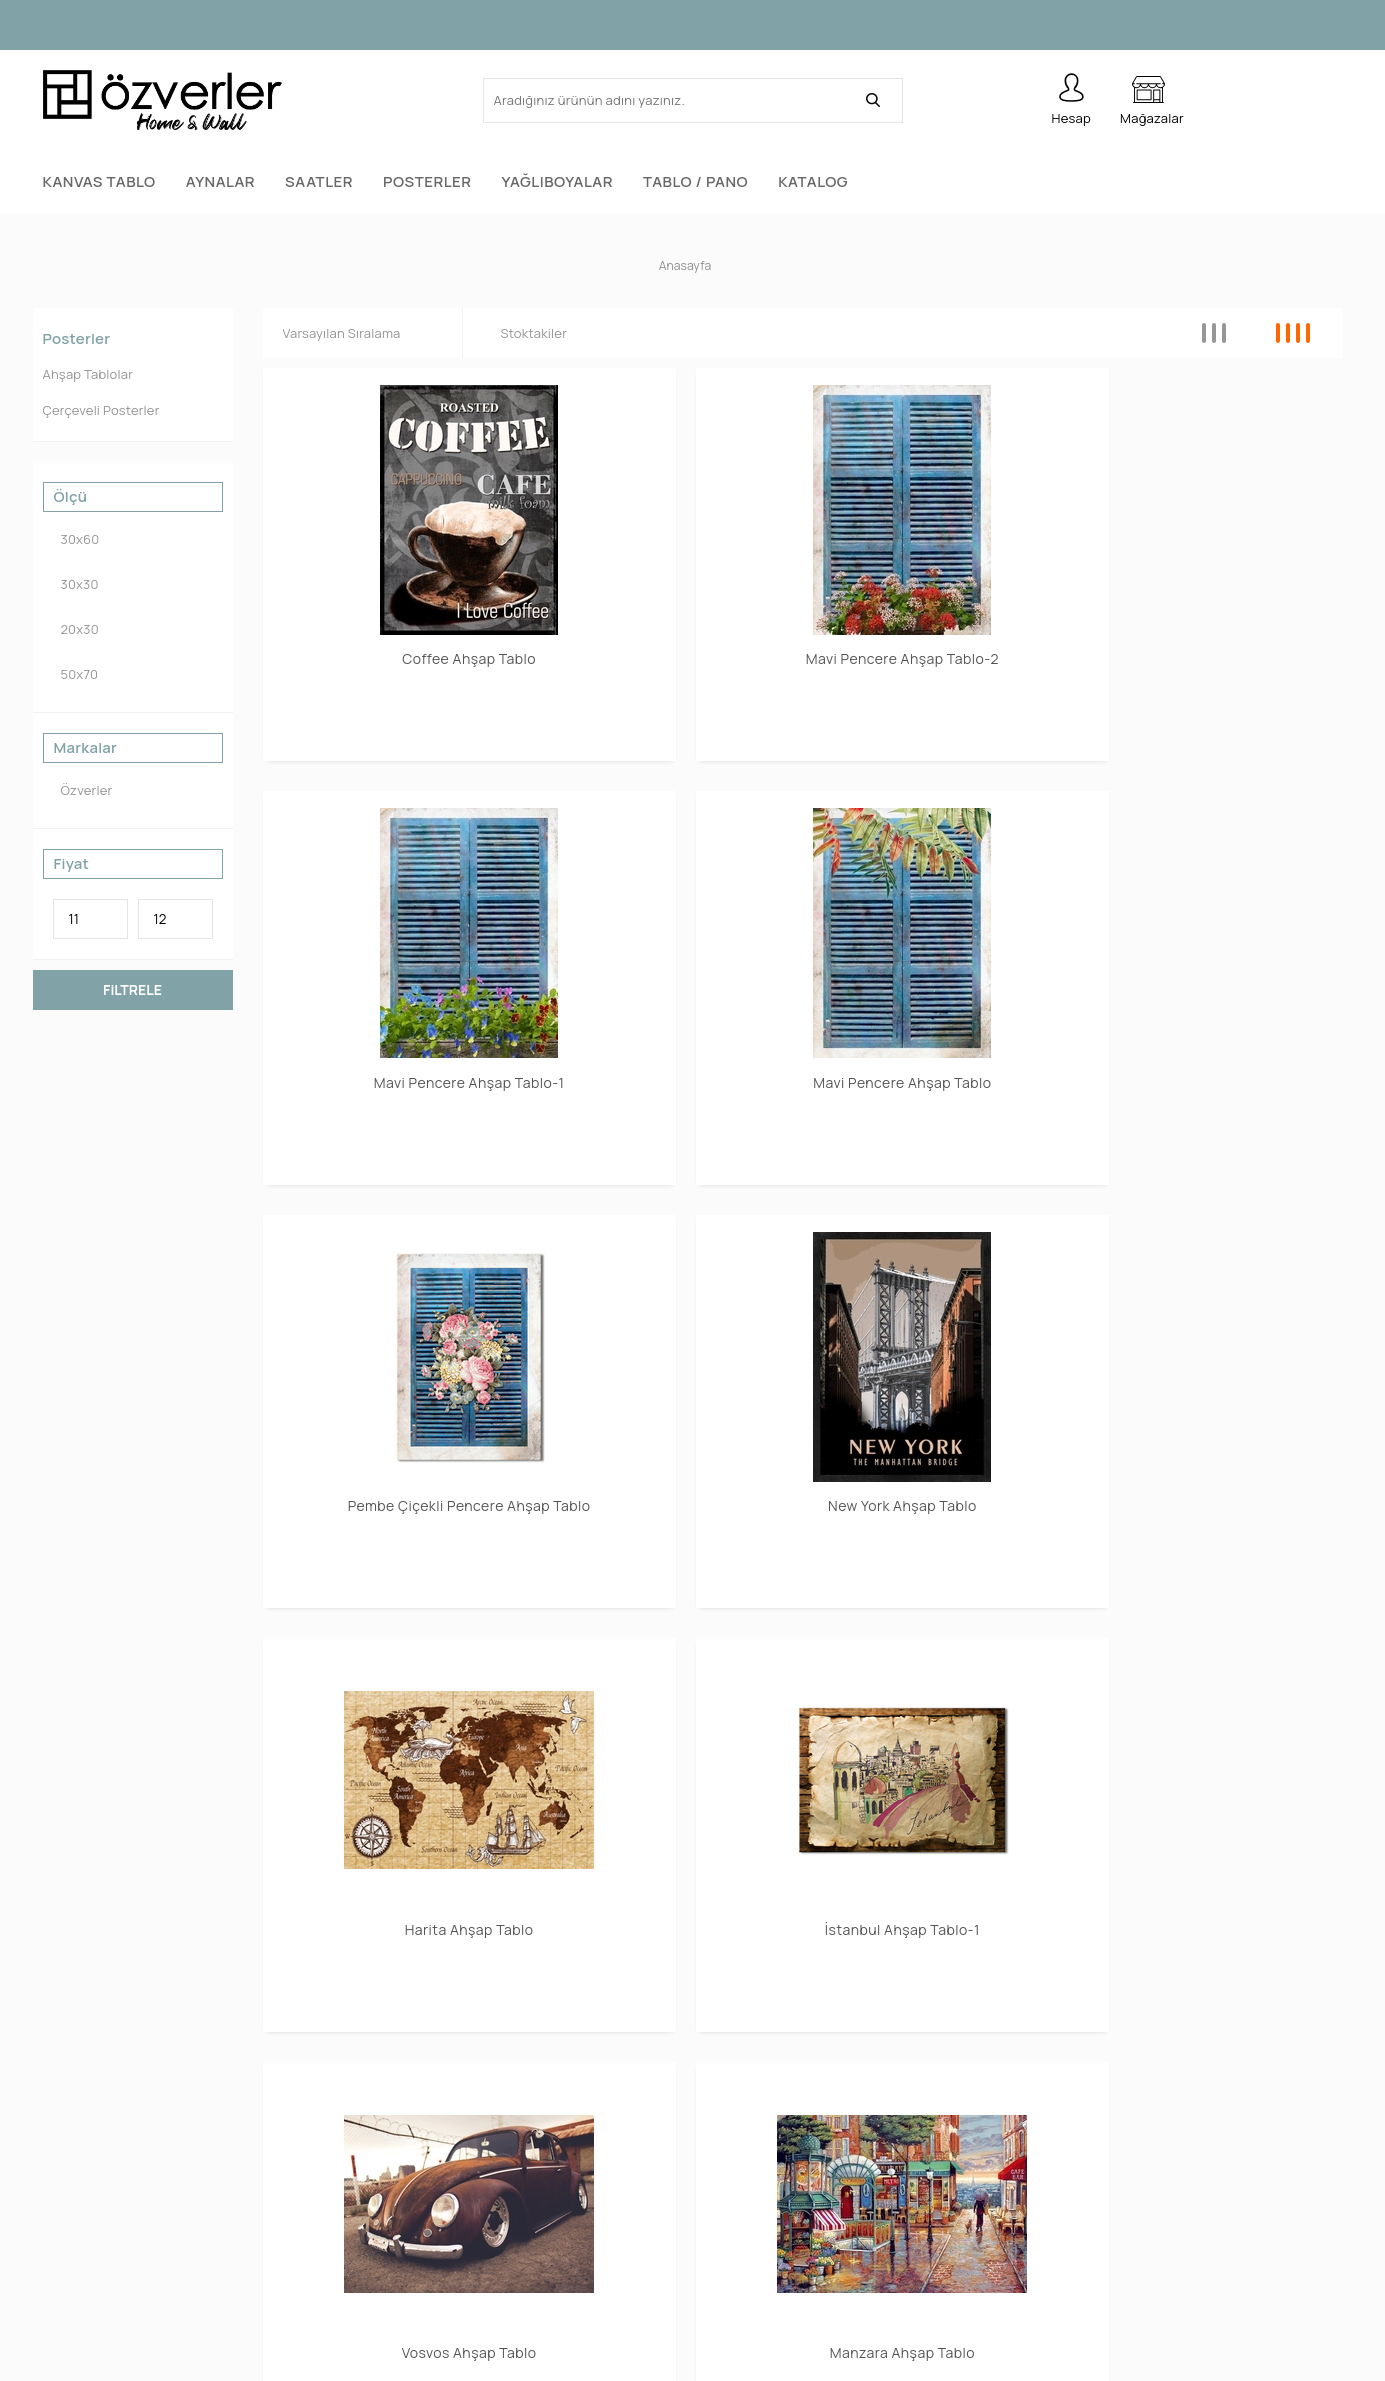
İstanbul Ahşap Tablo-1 (1214, 836)
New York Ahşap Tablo (665, 836)
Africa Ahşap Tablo (940, 1123)
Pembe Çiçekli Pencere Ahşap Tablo (390, 844)
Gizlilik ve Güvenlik (1093, 2204)
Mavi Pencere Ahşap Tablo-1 (940, 556)
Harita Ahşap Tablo (940, 836)
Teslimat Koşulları (1091, 2284)
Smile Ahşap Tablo (1215, 1411)
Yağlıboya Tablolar (102, 2244)
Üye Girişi (734, 2124)
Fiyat (72, 859)
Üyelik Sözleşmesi (1092, 2244)
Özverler (83, 786)
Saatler (319, 181)
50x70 (76, 670)
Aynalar (220, 181)
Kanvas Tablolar (95, 2084)
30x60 (76, 535)
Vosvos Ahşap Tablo (390, 1123)
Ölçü (71, 493)
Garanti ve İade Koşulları (1112, 2164)
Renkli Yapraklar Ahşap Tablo (1214, 1131)
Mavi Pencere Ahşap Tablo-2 (665, 556)
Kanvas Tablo (99, 181)
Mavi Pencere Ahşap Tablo (1215, 556)
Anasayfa (404, 2084)
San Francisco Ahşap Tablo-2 (665, 1419)
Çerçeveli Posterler (101, 406)
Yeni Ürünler (413, 2124)
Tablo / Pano (695, 181)
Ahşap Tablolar (88, 370)
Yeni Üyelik (738, 2084)
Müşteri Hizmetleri (434, 2164)
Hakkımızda (1070, 2084)
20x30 (76, 625)
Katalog (813, 181)
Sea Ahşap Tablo (390, 1411)
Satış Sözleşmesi (1089, 2124)
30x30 (76, 580)
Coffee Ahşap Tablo (390, 548)
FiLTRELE (132, 985)
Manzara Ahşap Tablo (664, 1123)
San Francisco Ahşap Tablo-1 (940, 1419)
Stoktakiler (530, 329)
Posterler (427, 181)
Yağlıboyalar (557, 181)
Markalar (86, 743)
